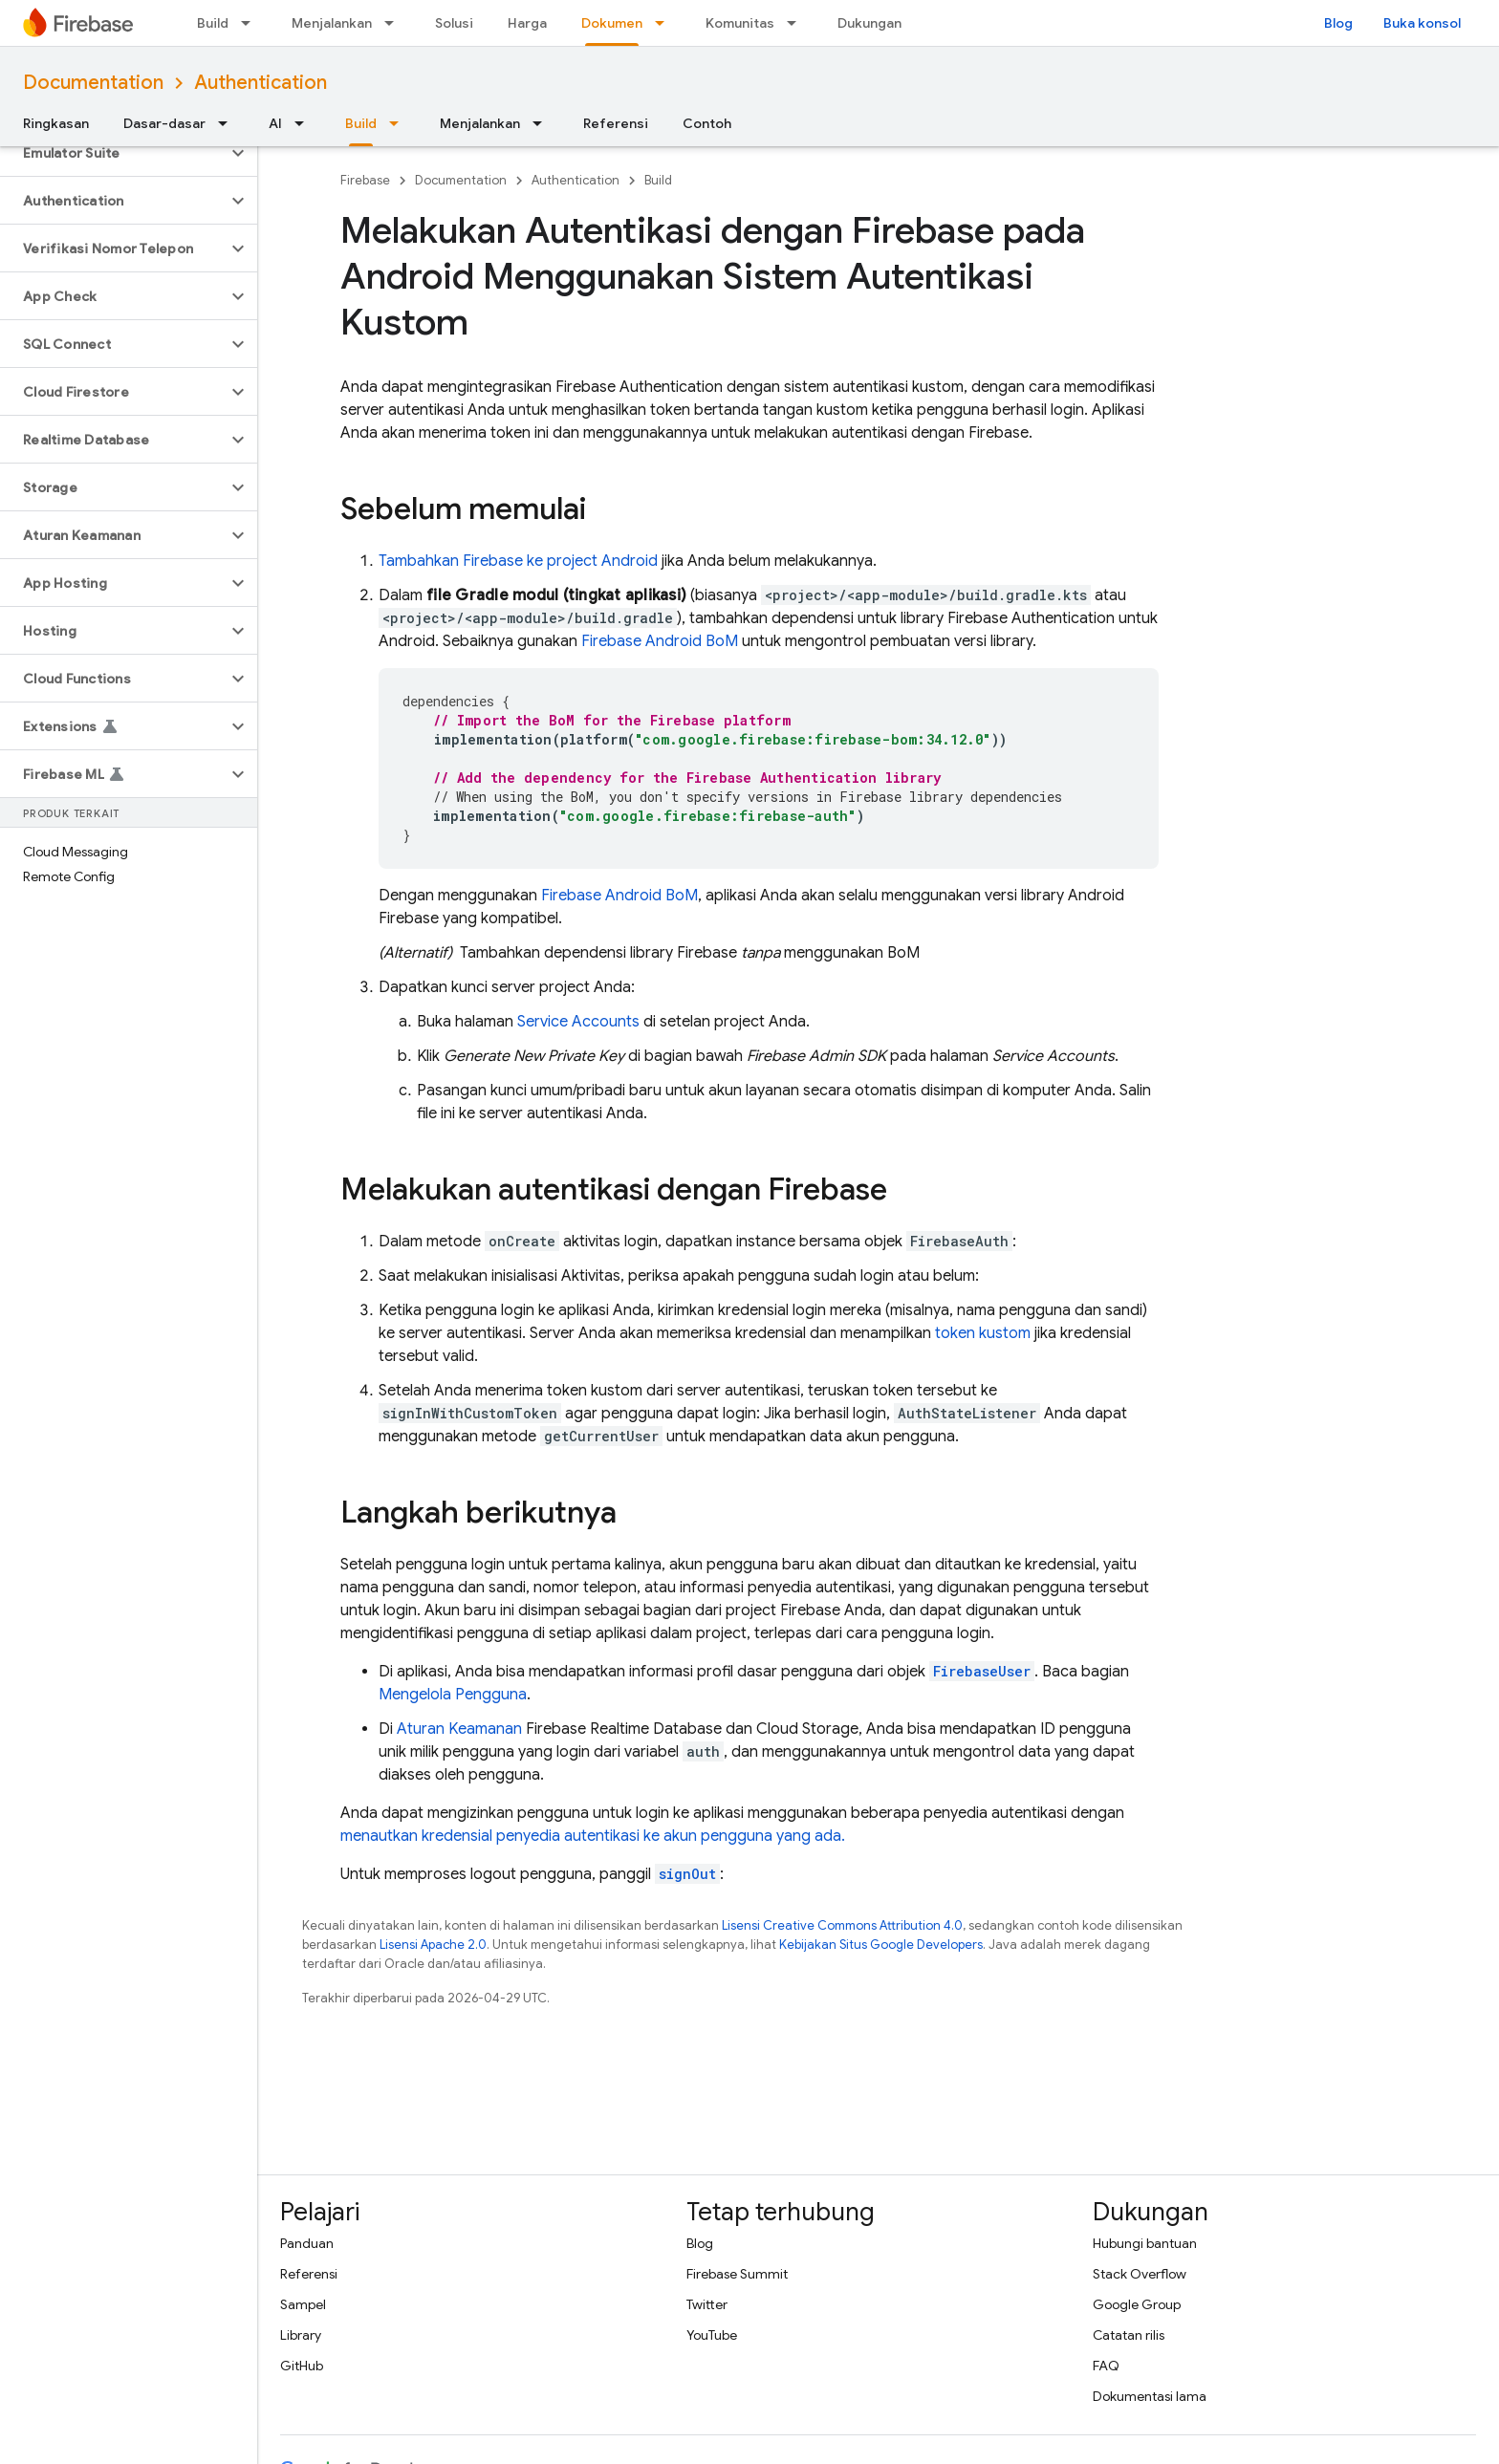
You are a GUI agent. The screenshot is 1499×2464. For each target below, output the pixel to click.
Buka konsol (1422, 23)
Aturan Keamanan (459, 1729)
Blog (1338, 23)
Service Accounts (578, 1021)
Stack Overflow (1139, 2273)
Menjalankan (332, 23)
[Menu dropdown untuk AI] (305, 123)
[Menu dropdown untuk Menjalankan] (395, 23)
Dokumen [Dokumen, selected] (611, 23)
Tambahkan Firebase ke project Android (518, 561)
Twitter (707, 2304)
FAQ (1106, 2365)
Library (300, 2335)
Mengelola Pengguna (453, 1694)
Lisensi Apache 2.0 (433, 1944)
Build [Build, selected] (361, 123)
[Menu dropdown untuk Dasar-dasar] (228, 123)
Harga (527, 23)
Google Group (1137, 2304)
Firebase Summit (737, 2273)
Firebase (365, 180)
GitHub (301, 2365)
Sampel (303, 2304)
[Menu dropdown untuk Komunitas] (797, 23)
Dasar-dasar (164, 123)
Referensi (615, 123)
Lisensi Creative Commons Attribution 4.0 (842, 1925)
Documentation (93, 83)
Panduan (307, 2243)
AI (275, 123)
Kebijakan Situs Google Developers (881, 1944)
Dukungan (869, 23)
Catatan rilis (1128, 2335)
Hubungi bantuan (1145, 2243)
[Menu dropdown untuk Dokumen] (665, 23)
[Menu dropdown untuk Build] (251, 23)
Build (212, 23)
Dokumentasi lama (1149, 2396)
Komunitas (740, 23)
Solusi (454, 23)
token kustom (983, 1333)
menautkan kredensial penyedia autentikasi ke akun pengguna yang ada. (592, 1836)
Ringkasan (56, 123)
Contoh (707, 123)
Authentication (260, 83)
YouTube (711, 2335)
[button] (113, 152)
